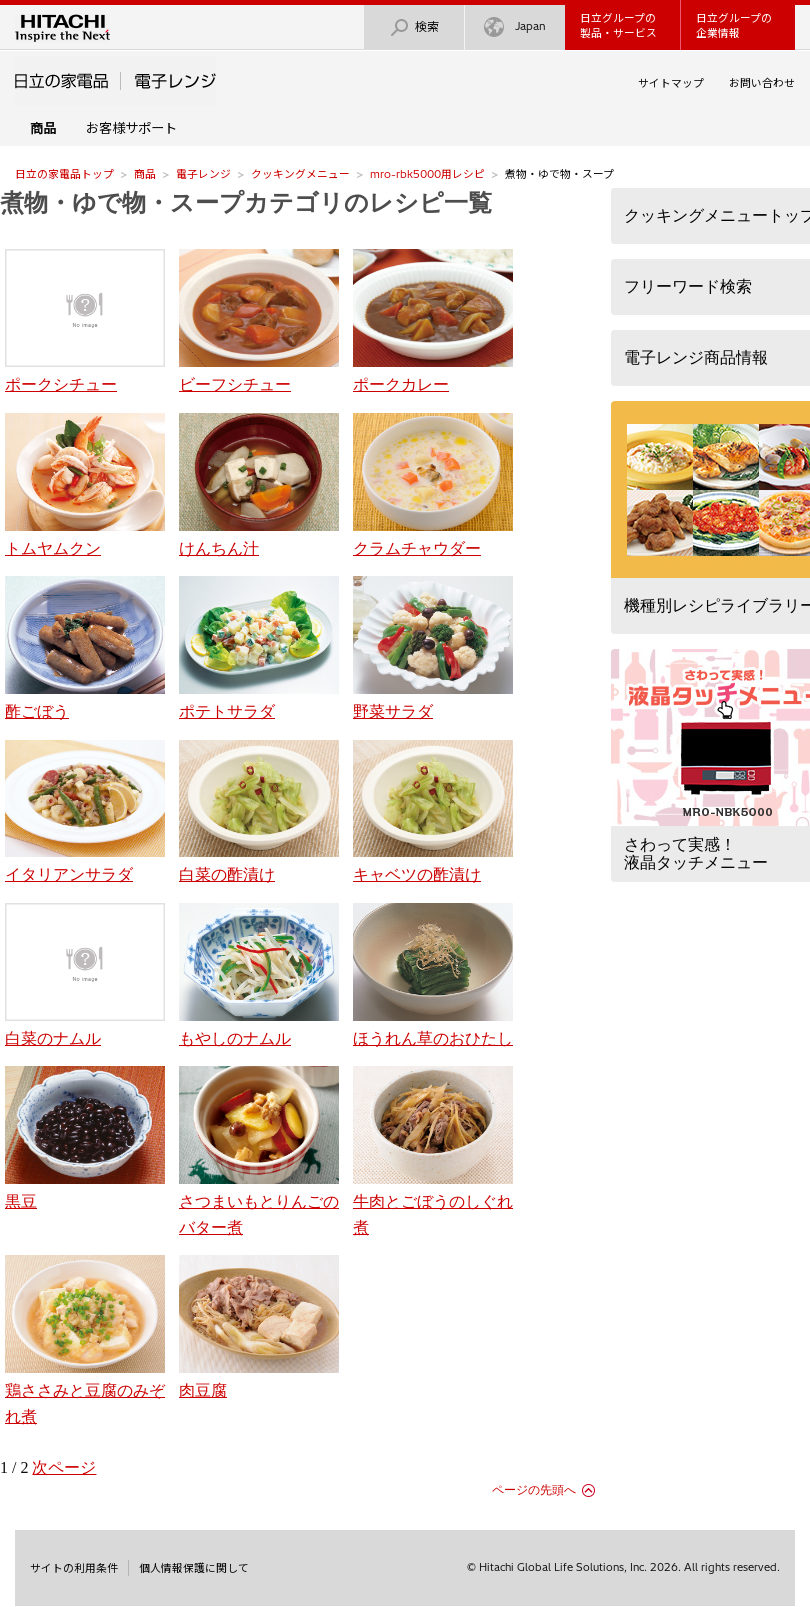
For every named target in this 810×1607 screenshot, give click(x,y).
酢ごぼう (85, 648)
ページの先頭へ (534, 1490)
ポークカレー (433, 321)
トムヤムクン (85, 485)
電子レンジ (203, 174)
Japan (515, 27)
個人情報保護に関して (194, 1568)
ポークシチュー (85, 321)
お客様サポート (131, 128)
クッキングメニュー (300, 174)
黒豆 (85, 1138)
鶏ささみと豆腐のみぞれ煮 (85, 1339)
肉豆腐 (259, 1327)
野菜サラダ (433, 648)
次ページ (64, 1467)
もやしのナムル (259, 975)
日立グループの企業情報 (734, 25)
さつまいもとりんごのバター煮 (259, 1150)
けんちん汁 (259, 485)
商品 (145, 174)
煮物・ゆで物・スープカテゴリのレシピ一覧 (246, 203)
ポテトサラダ (259, 648)
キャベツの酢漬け (433, 812)
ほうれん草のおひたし (433, 975)
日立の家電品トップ (64, 174)
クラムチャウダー (433, 485)
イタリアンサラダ (85, 812)
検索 (414, 27)
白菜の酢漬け (259, 812)
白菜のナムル (85, 975)
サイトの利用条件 (74, 1568)
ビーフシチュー (259, 321)
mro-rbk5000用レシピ (427, 174)
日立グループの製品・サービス (618, 25)
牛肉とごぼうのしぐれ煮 (433, 1150)
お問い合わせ (762, 83)
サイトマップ (671, 83)
